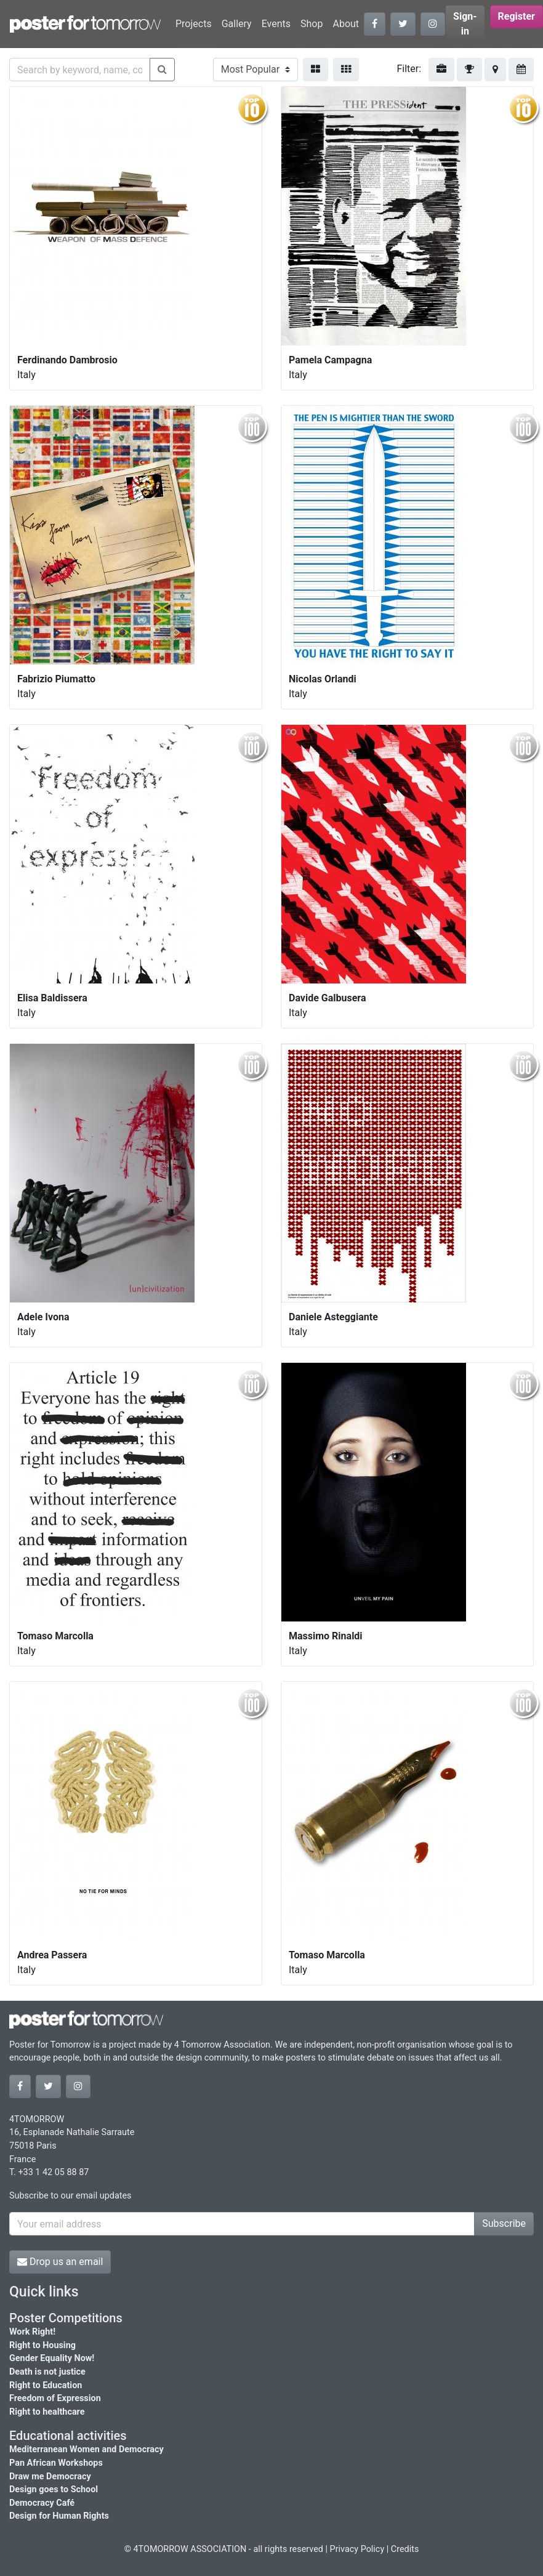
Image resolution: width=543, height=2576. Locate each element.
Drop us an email (60, 2261)
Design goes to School (53, 2489)
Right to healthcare (47, 2412)
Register (516, 16)
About (345, 24)
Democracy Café (41, 2503)
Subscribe (504, 2223)
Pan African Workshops (56, 2463)
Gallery (237, 24)
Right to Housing (42, 2345)
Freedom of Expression (55, 2398)
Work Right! (32, 2332)
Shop (311, 24)
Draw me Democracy (50, 2476)
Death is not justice (47, 2372)
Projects (193, 24)
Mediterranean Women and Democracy (86, 2449)
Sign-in (465, 23)
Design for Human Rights (59, 2516)
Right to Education (45, 2385)
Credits (405, 2549)
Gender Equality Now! (51, 2358)
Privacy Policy (357, 2549)
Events (276, 24)
